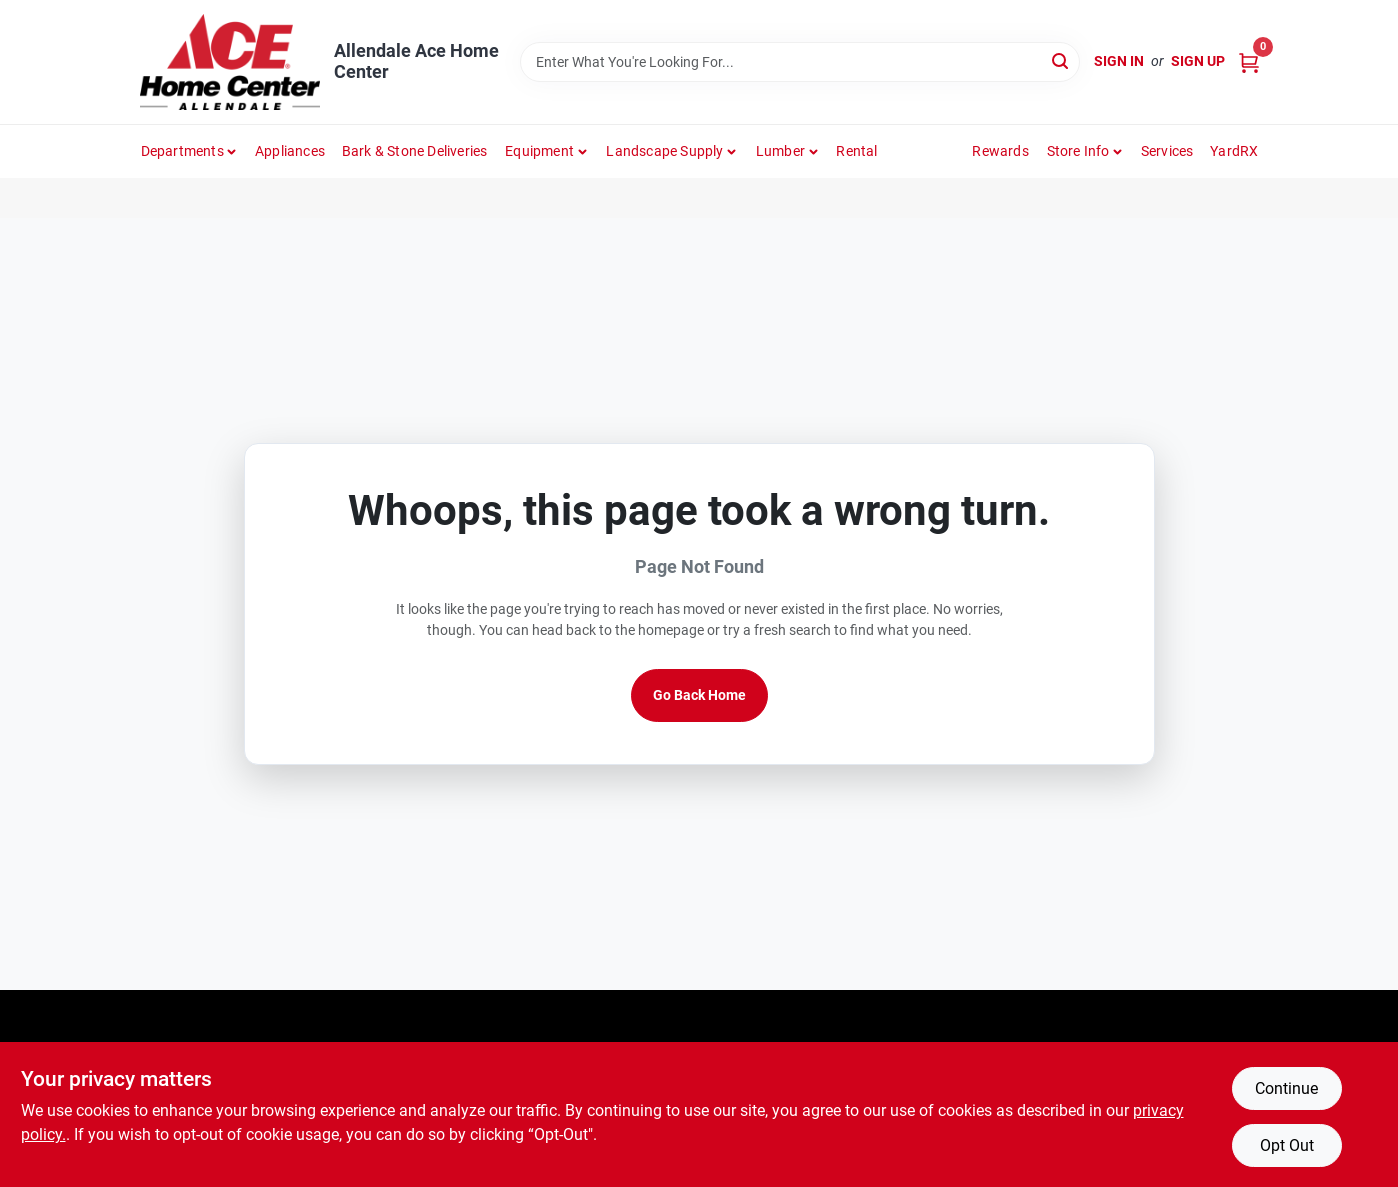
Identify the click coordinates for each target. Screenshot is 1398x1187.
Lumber (780, 151)
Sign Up (1198, 61)
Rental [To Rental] (856, 151)
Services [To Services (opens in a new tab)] (1167, 151)
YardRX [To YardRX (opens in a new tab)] (1234, 151)
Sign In (1119, 61)
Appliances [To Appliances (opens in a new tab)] (290, 151)
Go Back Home (699, 695)
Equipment (539, 151)
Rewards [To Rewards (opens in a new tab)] (1000, 151)
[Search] (1061, 60)
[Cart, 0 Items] (1249, 61)
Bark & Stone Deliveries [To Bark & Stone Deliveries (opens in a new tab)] (415, 151)
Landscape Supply (664, 151)
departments (182, 151)
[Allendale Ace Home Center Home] (230, 62)
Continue (1286, 1088)
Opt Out (1287, 1145)
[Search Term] (800, 62)
